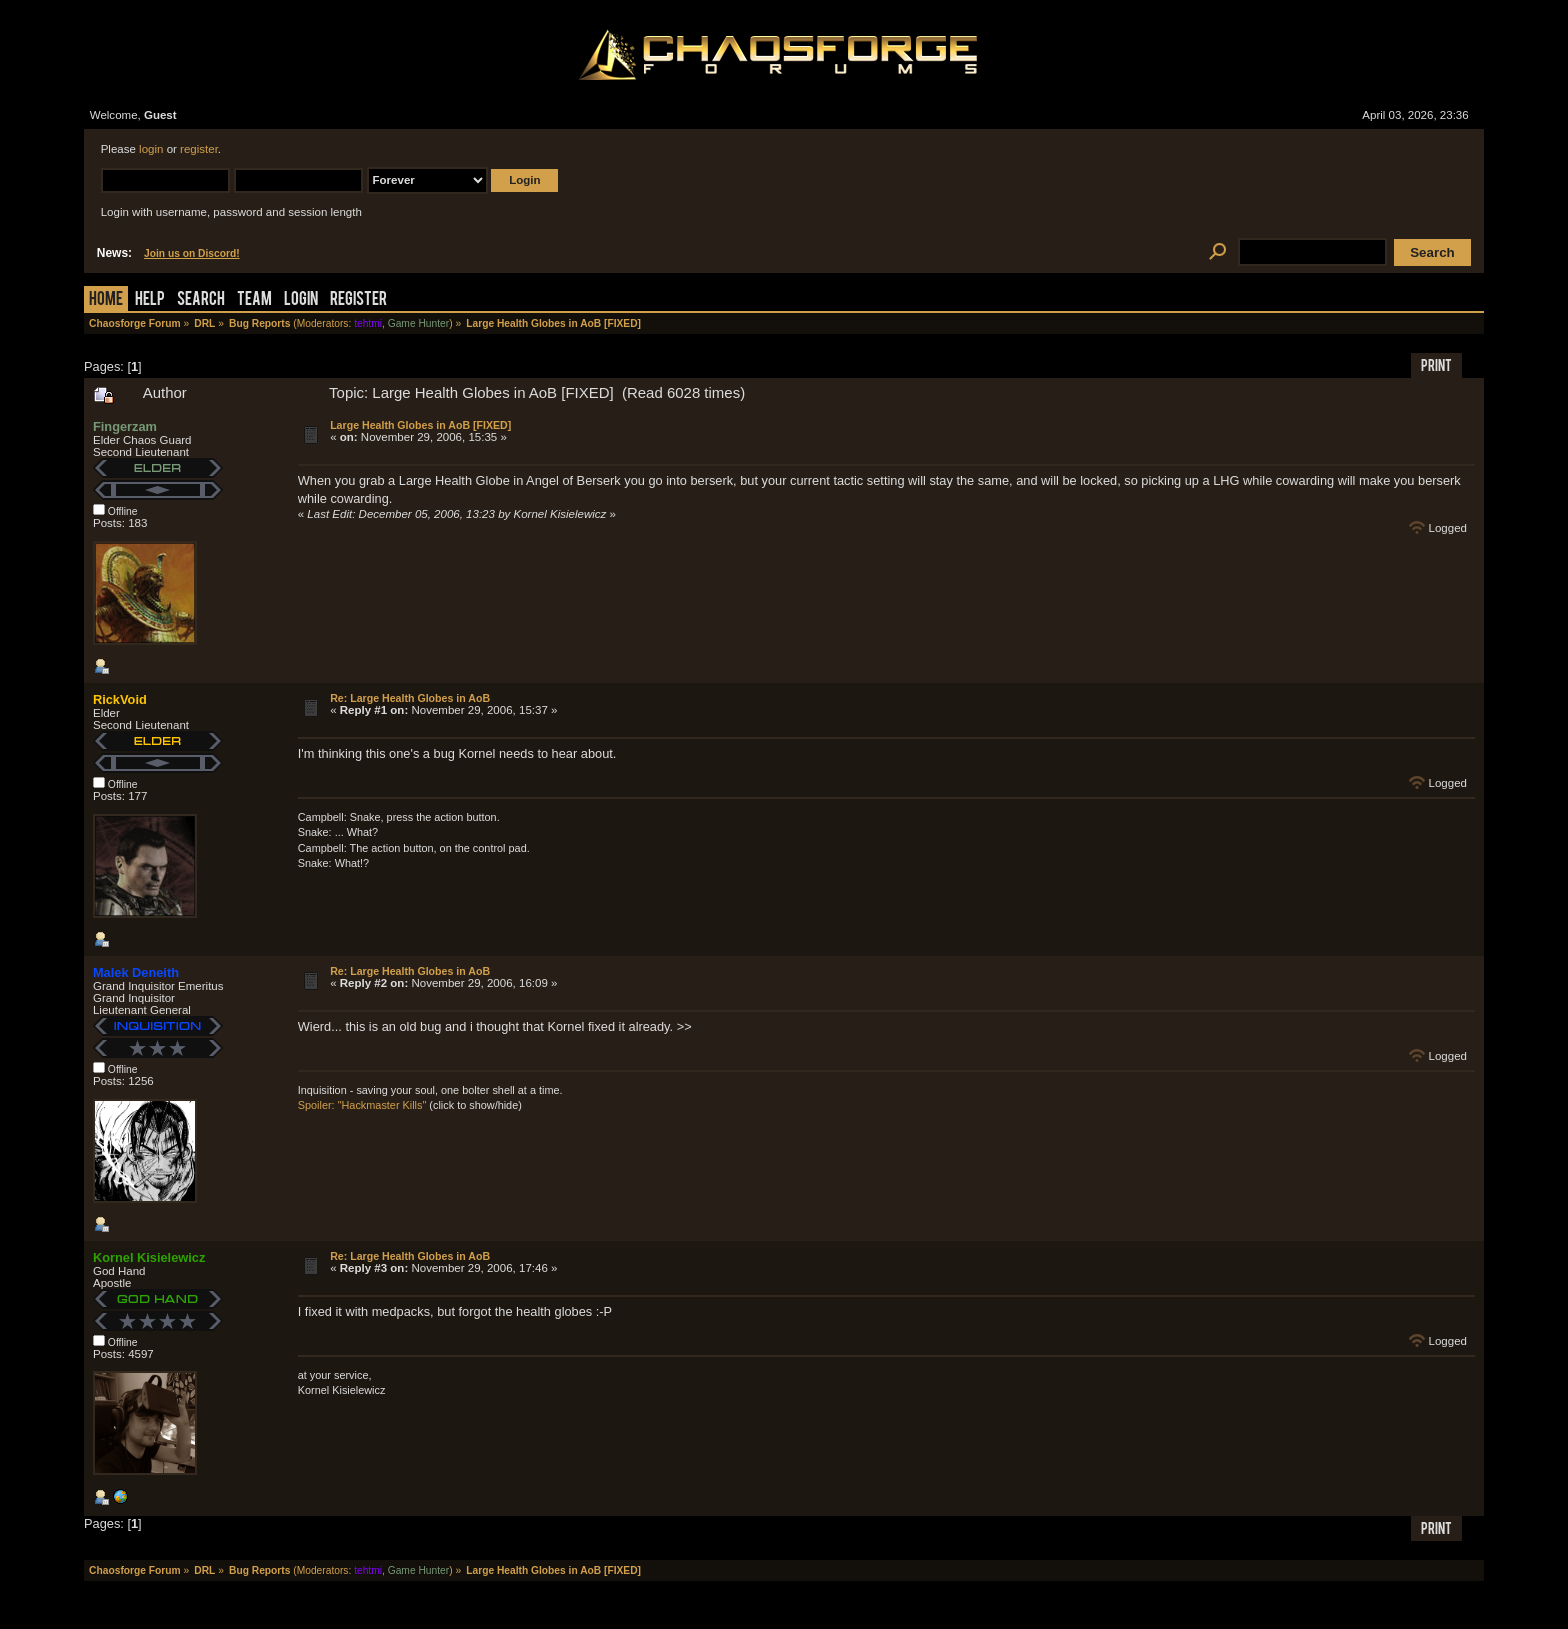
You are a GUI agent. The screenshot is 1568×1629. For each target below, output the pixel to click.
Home (106, 300)
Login (301, 300)
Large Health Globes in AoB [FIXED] (420, 425)
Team (254, 300)
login (151, 149)
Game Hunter (418, 323)
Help (150, 300)
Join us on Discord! (192, 253)
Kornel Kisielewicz (149, 1257)
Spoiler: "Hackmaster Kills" (362, 1105)
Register (358, 300)
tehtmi (368, 323)
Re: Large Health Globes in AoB (410, 698)
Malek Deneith (136, 972)
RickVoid (120, 699)
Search (201, 300)
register (199, 149)
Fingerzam (125, 426)
